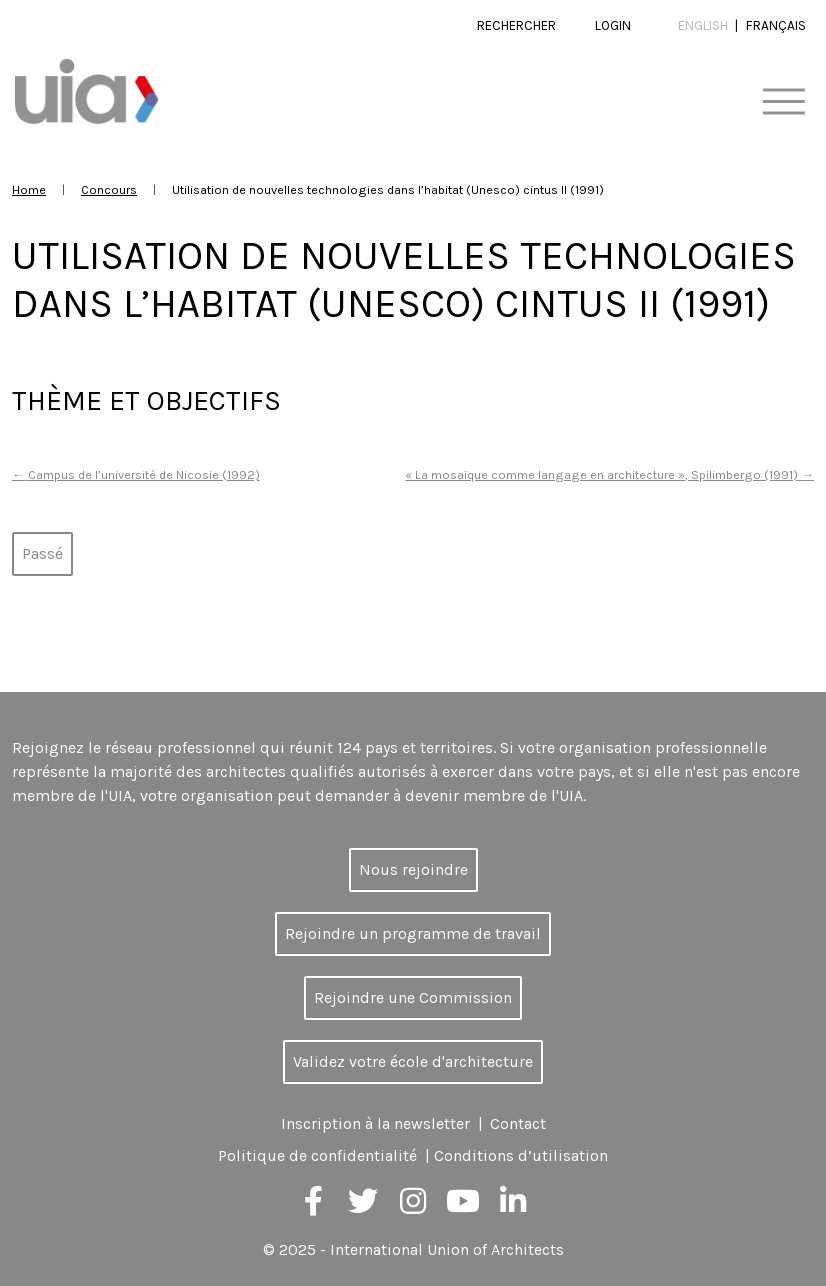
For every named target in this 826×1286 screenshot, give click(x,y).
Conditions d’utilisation (521, 1155)
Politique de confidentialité (317, 1155)
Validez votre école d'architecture (413, 1061)
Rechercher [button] (516, 25)
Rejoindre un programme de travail (413, 933)
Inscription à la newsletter (375, 1123)
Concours (109, 189)
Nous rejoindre (413, 869)
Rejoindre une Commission (413, 997)
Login (613, 25)
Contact (518, 1123)
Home (29, 189)
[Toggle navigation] (783, 102)
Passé (42, 553)
